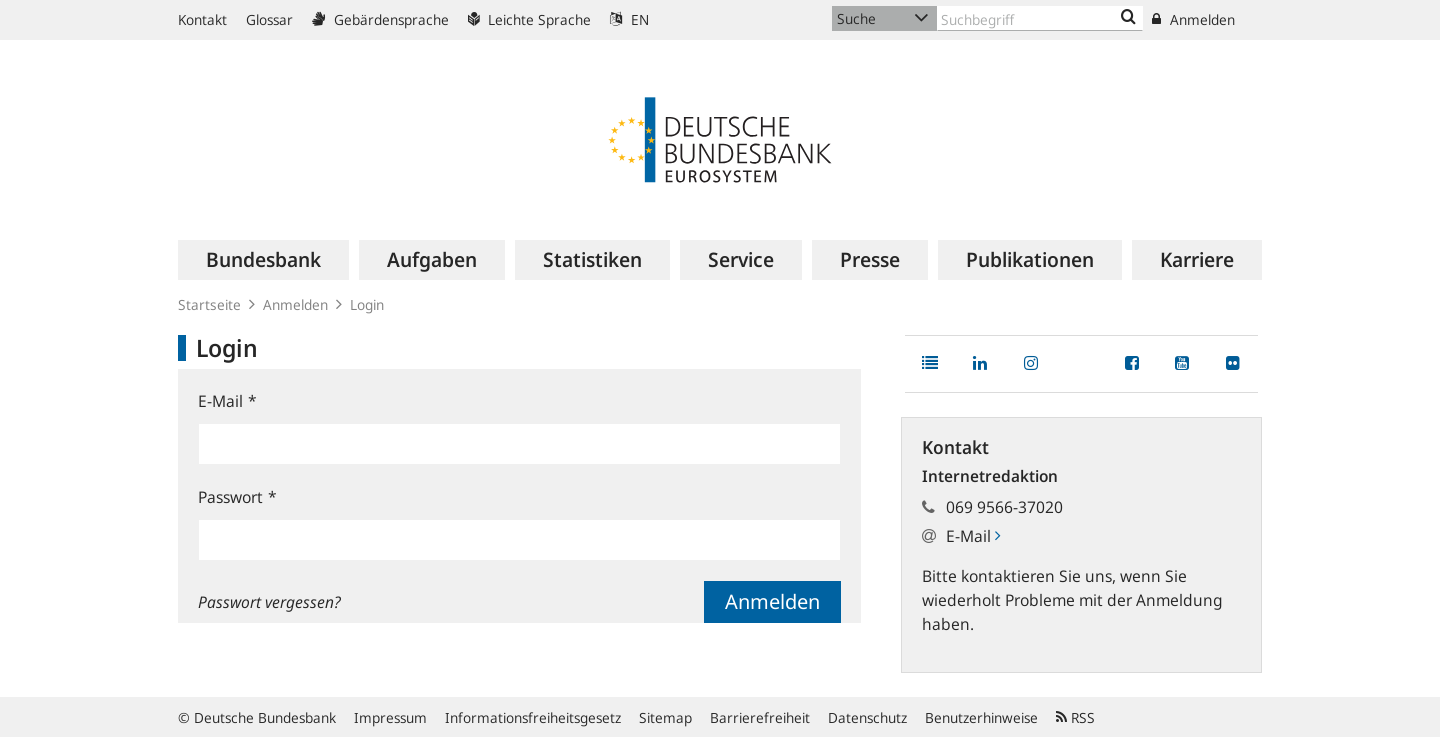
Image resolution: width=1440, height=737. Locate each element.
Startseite (209, 304)
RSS (1075, 717)
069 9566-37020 (1004, 507)
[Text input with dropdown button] (1040, 18)
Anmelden (1193, 19)
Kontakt (202, 19)
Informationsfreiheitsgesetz (533, 717)
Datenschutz (867, 717)
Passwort (237, 497)
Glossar (269, 19)
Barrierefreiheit (760, 717)
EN (629, 19)
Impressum (390, 717)
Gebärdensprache (380, 19)
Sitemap (665, 717)
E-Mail (227, 401)
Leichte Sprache (529, 19)
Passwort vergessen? (269, 602)
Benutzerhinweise (981, 717)
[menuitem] (263, 260)
